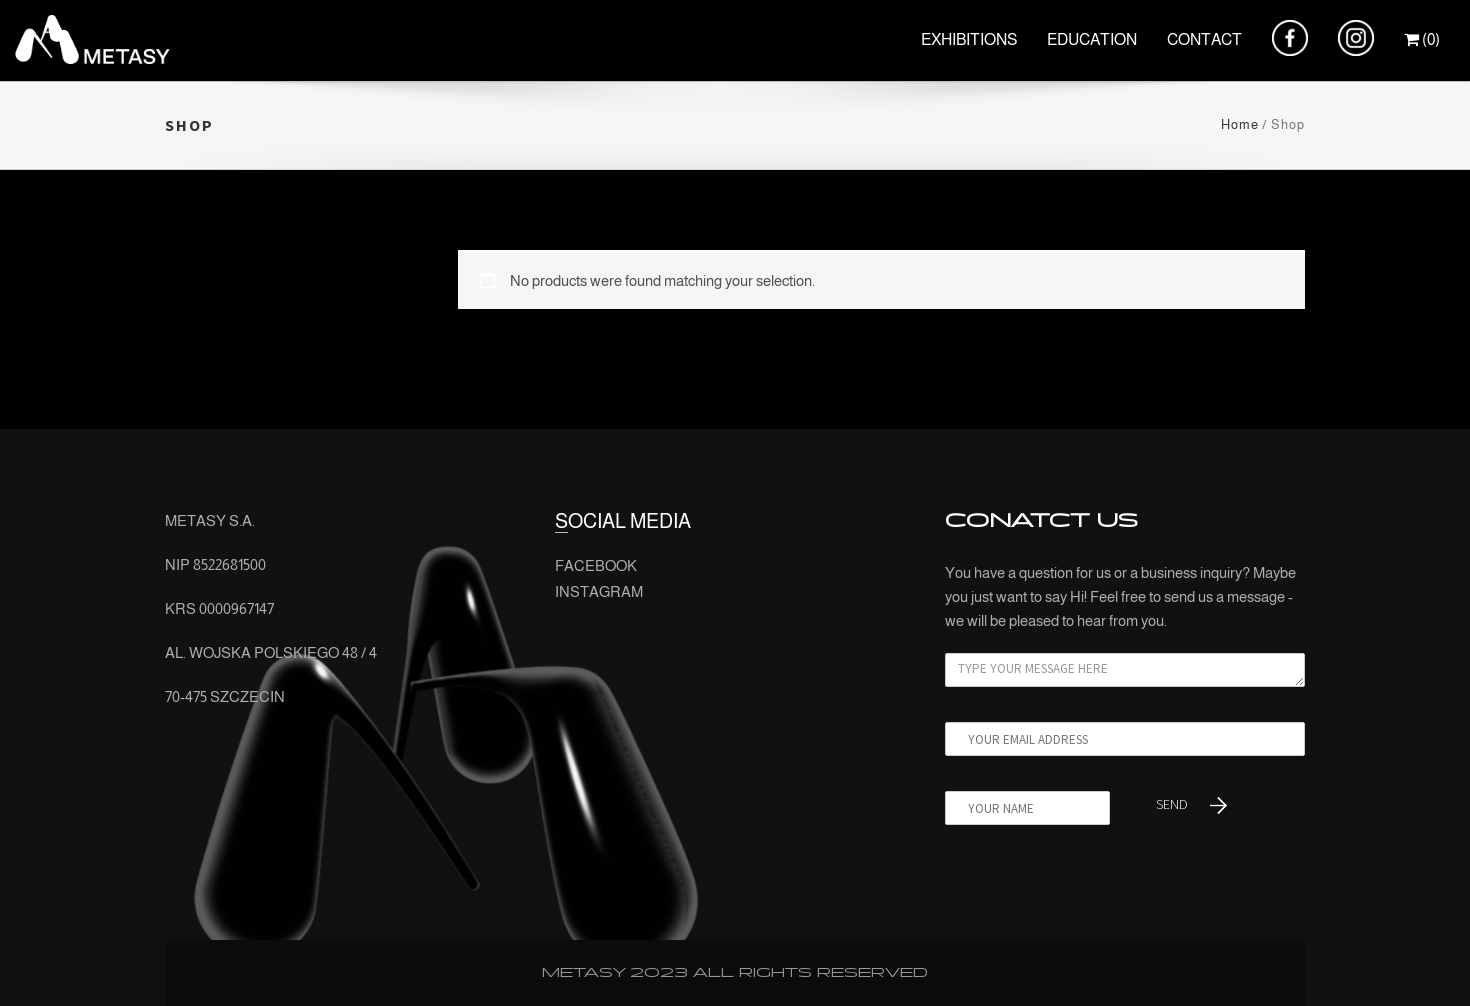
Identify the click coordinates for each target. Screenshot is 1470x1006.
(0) (1422, 39)
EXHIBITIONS (969, 39)
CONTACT (1204, 39)
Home (1240, 124)
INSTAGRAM (599, 591)
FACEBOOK (596, 565)
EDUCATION (1092, 39)
